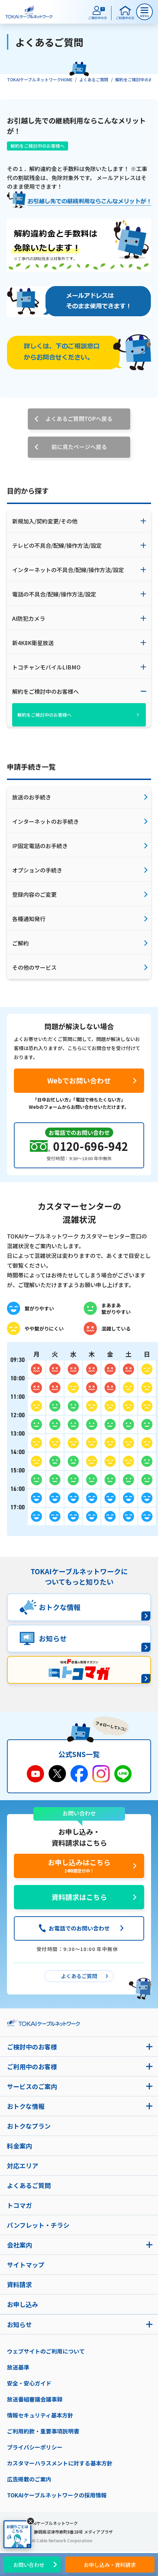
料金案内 (19, 2145)
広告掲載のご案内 (29, 2479)
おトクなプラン (29, 2125)
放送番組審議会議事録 (35, 2399)
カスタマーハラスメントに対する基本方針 (60, 2463)
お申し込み (22, 2304)
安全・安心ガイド (29, 2383)
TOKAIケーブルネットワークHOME (40, 79)
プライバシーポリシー (35, 2447)
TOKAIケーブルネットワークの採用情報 (57, 2495)
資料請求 (19, 2284)
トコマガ (19, 2205)
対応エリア (22, 2165)
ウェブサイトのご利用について (46, 2351)
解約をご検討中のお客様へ (37, 146)
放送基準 (18, 2367)
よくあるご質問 (93, 79)
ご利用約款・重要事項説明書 (43, 2431)
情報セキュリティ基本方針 (40, 2415)
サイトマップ (25, 2264)
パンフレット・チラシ (38, 2224)
